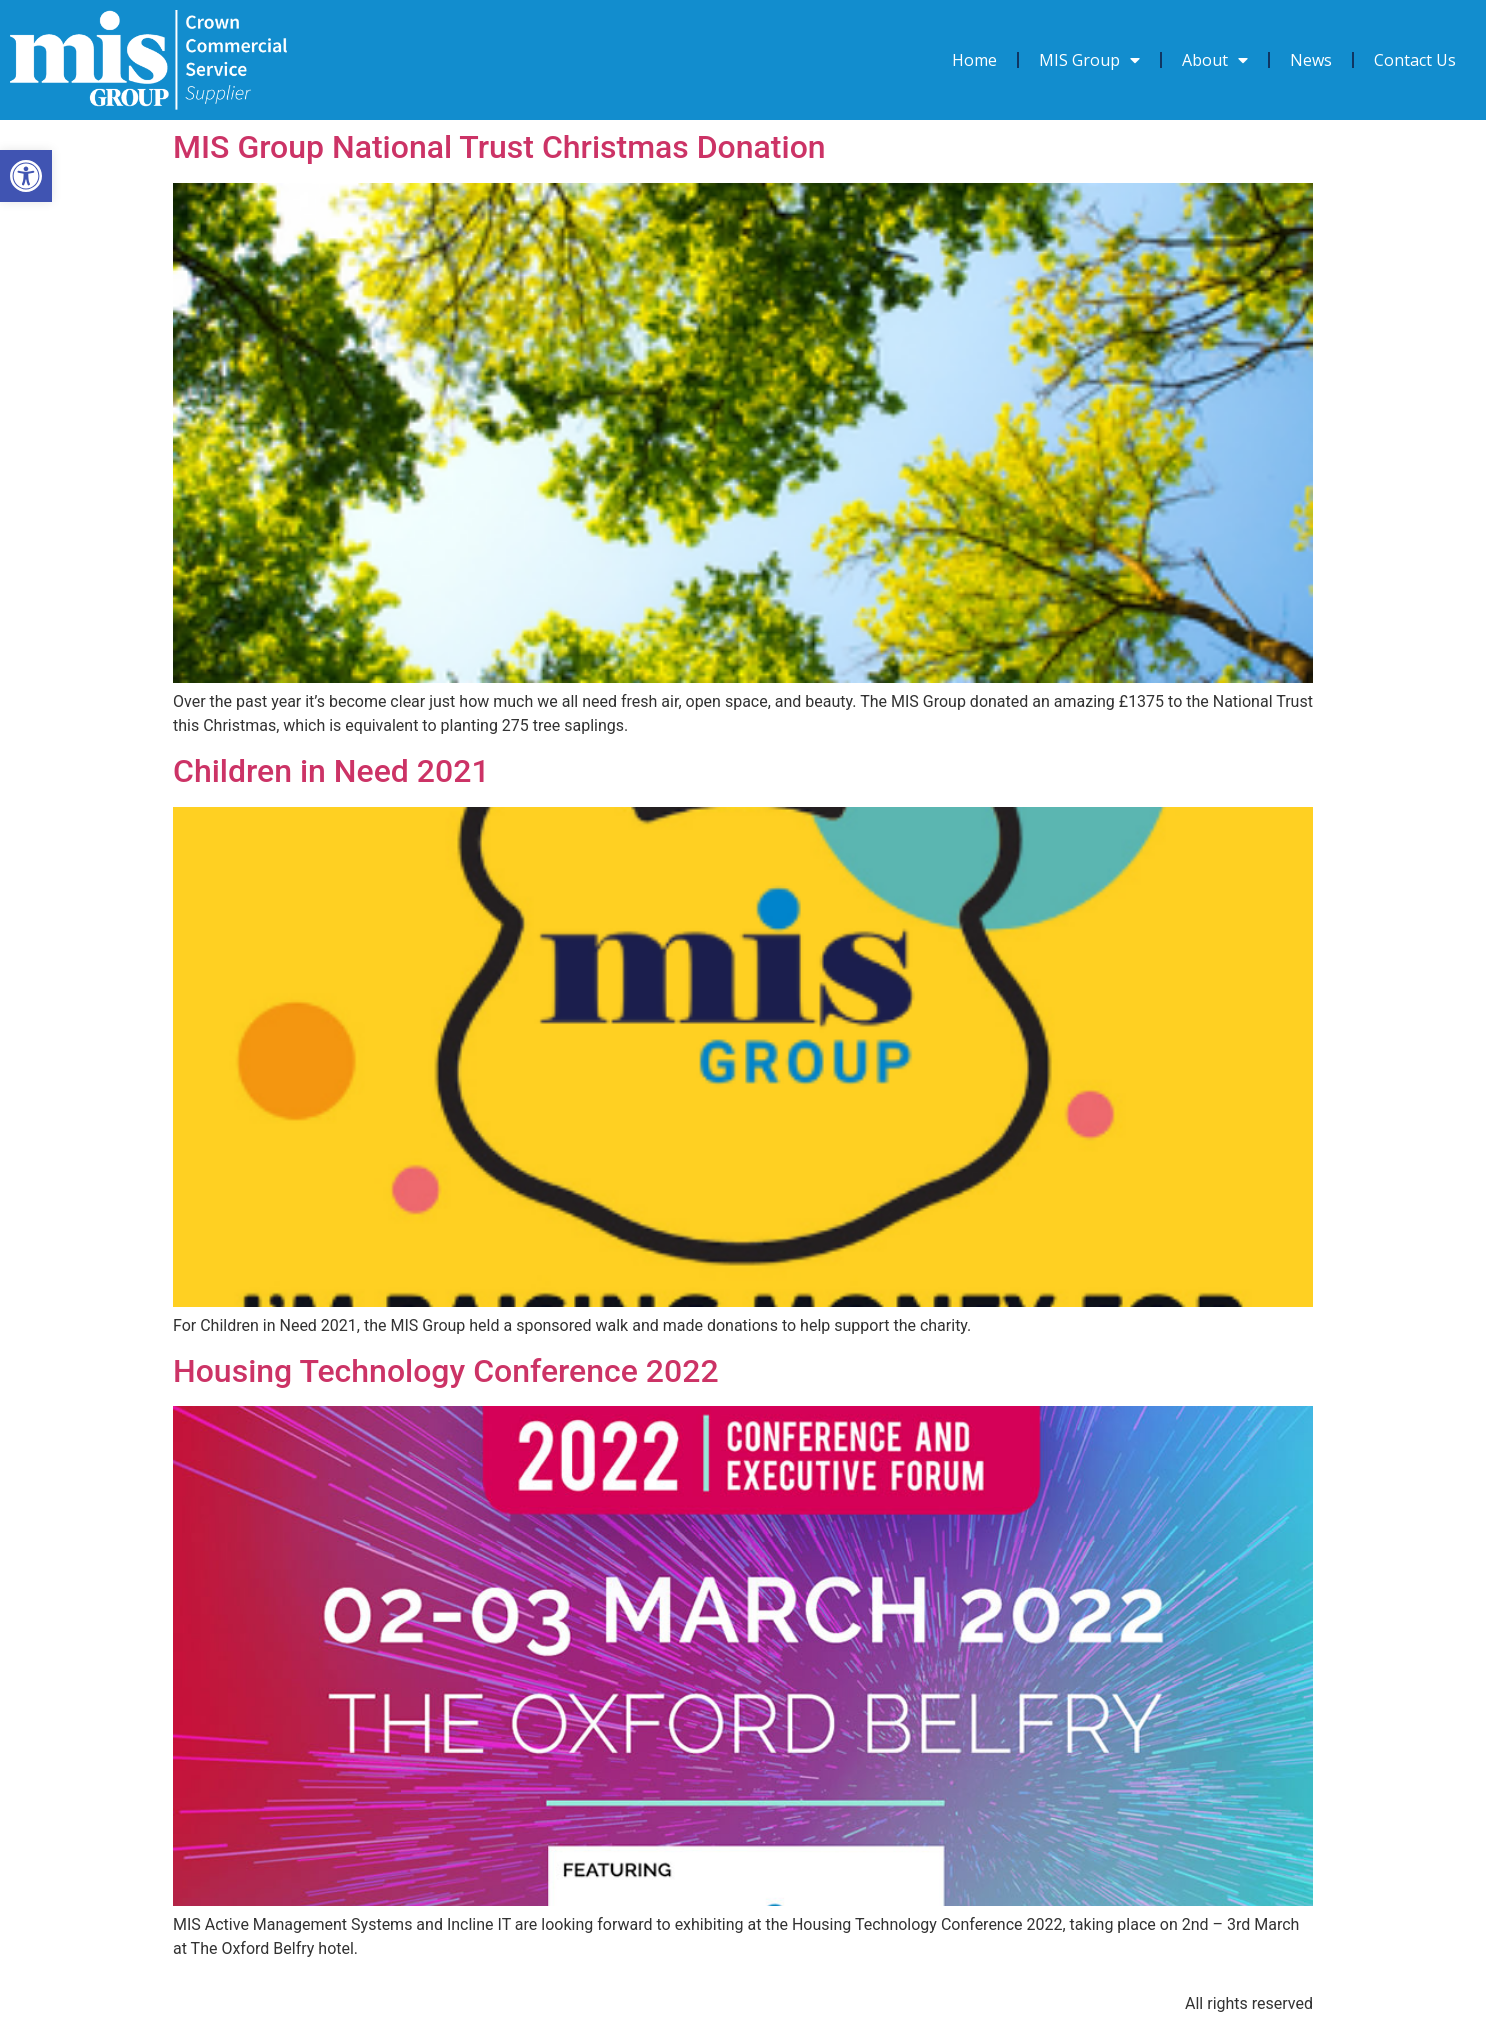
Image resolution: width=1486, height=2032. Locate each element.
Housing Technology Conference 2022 (446, 1371)
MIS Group (1089, 60)
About (1215, 60)
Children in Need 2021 (331, 771)
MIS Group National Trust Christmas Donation (499, 147)
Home (974, 60)
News (1311, 60)
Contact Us (1415, 60)
